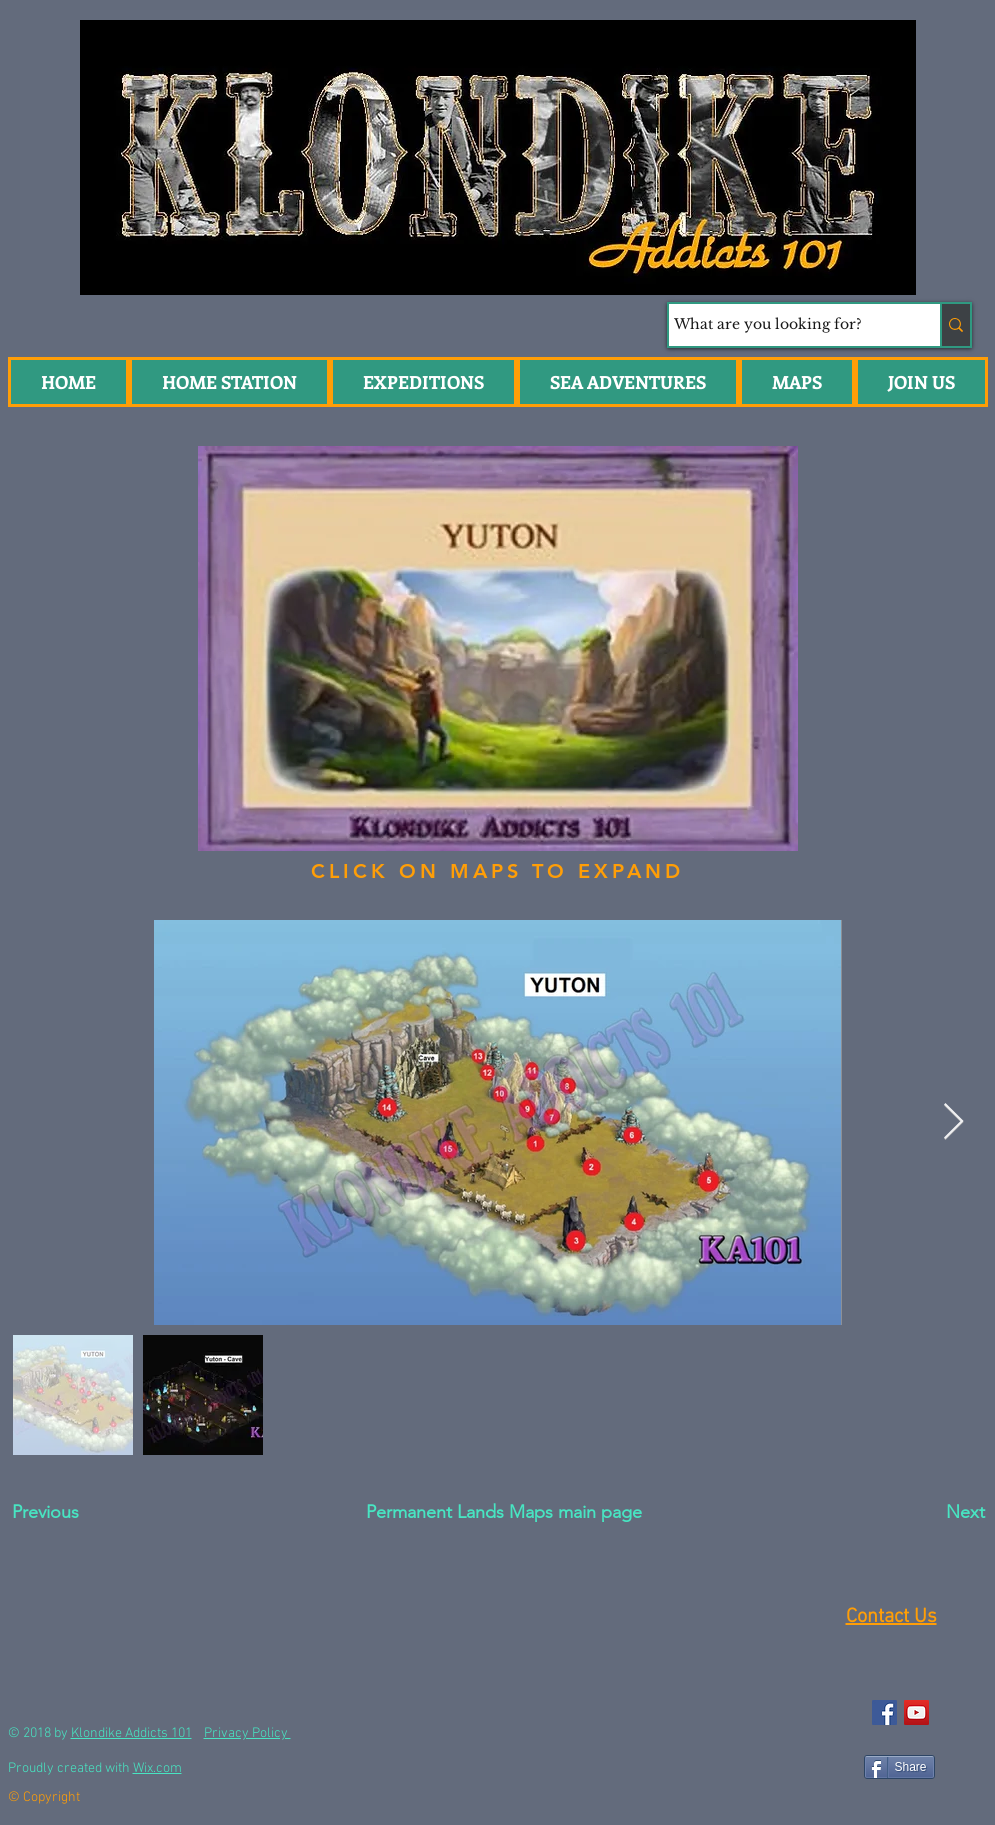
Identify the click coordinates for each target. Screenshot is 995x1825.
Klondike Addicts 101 (131, 1733)
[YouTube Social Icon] (916, 1712)
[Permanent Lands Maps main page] (504, 1513)
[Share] (899, 1767)
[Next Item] (953, 1122)
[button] (628, 382)
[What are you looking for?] (786, 325)
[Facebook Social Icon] (884, 1712)
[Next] (919, 1513)
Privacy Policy (247, 1733)
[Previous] (83, 1513)
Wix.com (157, 1768)
